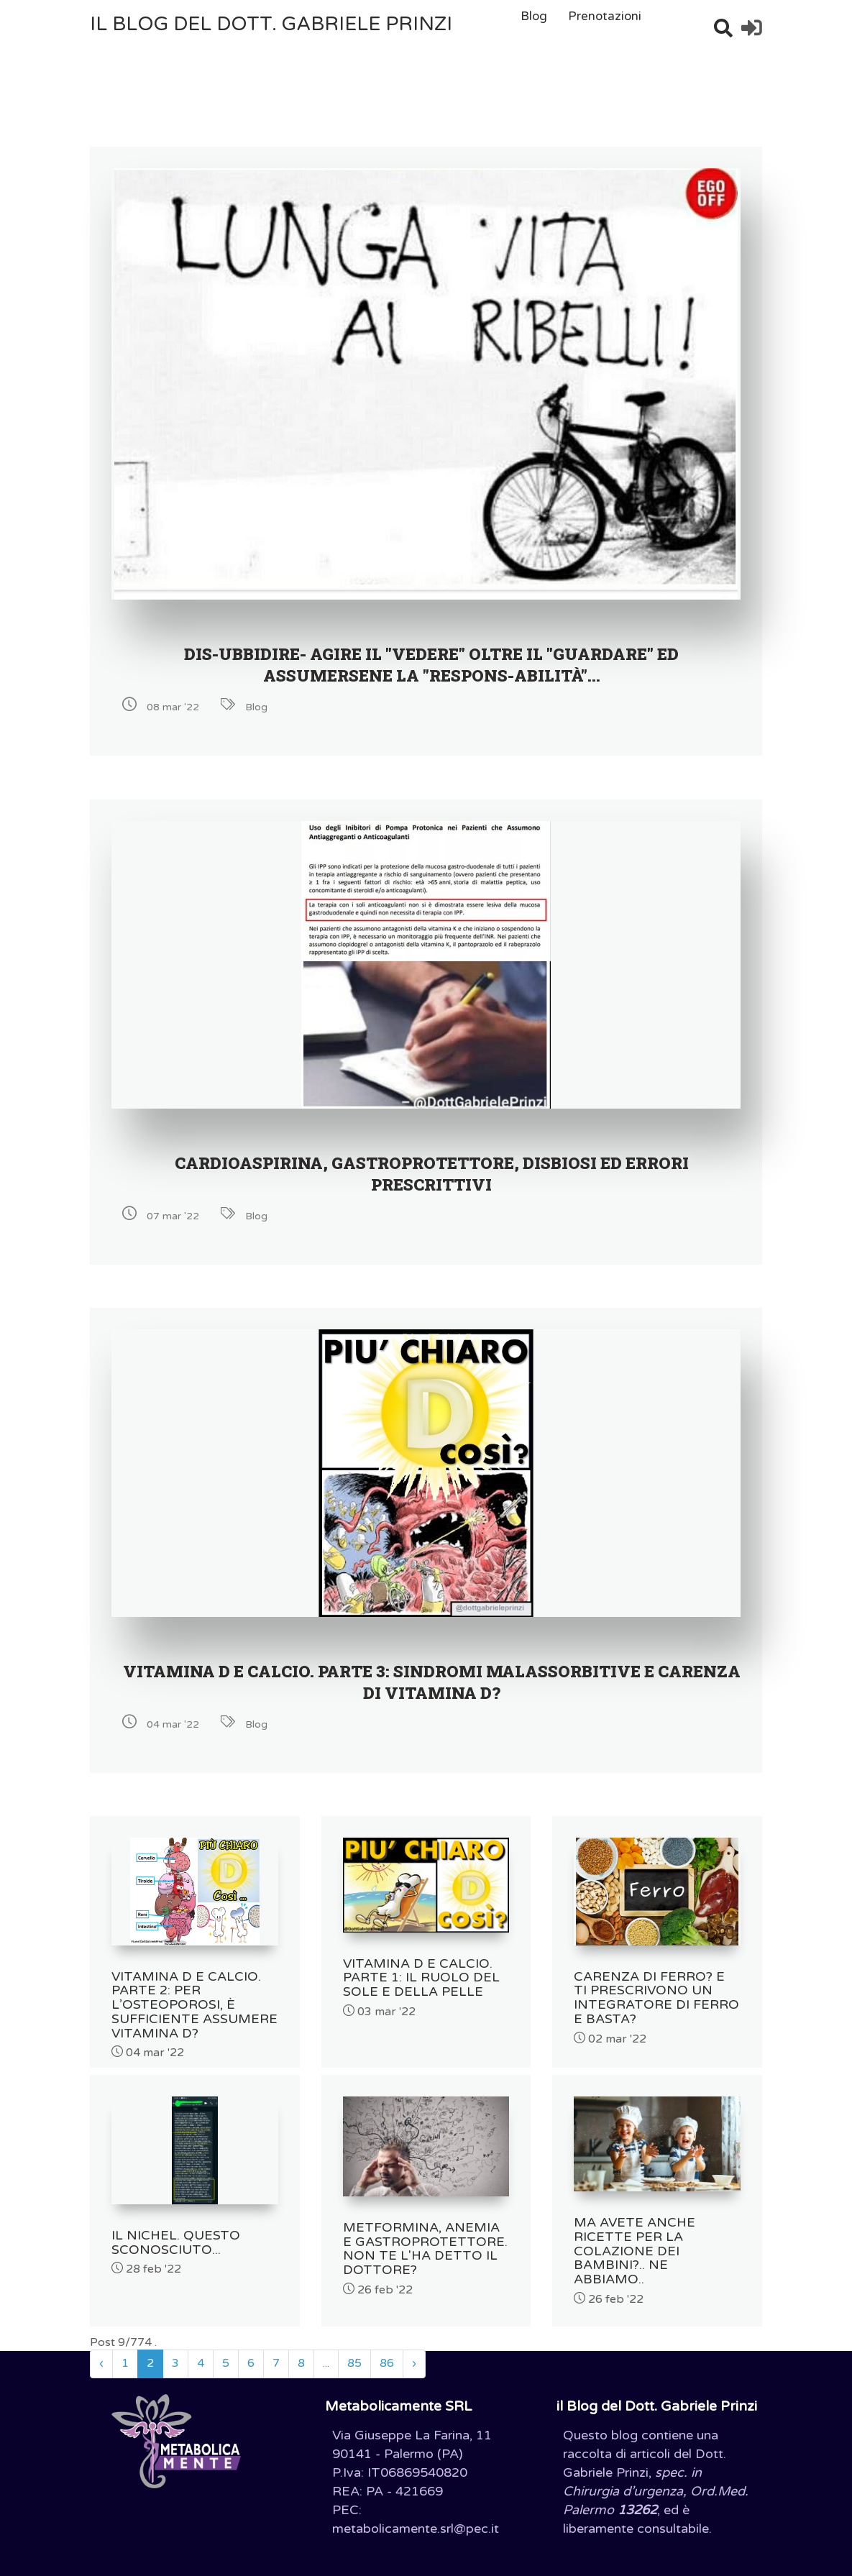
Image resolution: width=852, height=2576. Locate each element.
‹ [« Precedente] (101, 2349)
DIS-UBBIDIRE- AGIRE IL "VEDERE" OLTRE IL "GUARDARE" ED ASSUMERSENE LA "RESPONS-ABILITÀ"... (432, 664)
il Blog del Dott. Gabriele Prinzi (271, 24)
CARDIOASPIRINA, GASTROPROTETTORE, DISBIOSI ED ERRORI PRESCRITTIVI (431, 1173)
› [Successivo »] (414, 2349)
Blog (534, 16)
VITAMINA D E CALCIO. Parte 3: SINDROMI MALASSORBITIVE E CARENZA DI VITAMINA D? (431, 1681)
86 (387, 2349)
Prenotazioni (604, 16)
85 (354, 2349)
